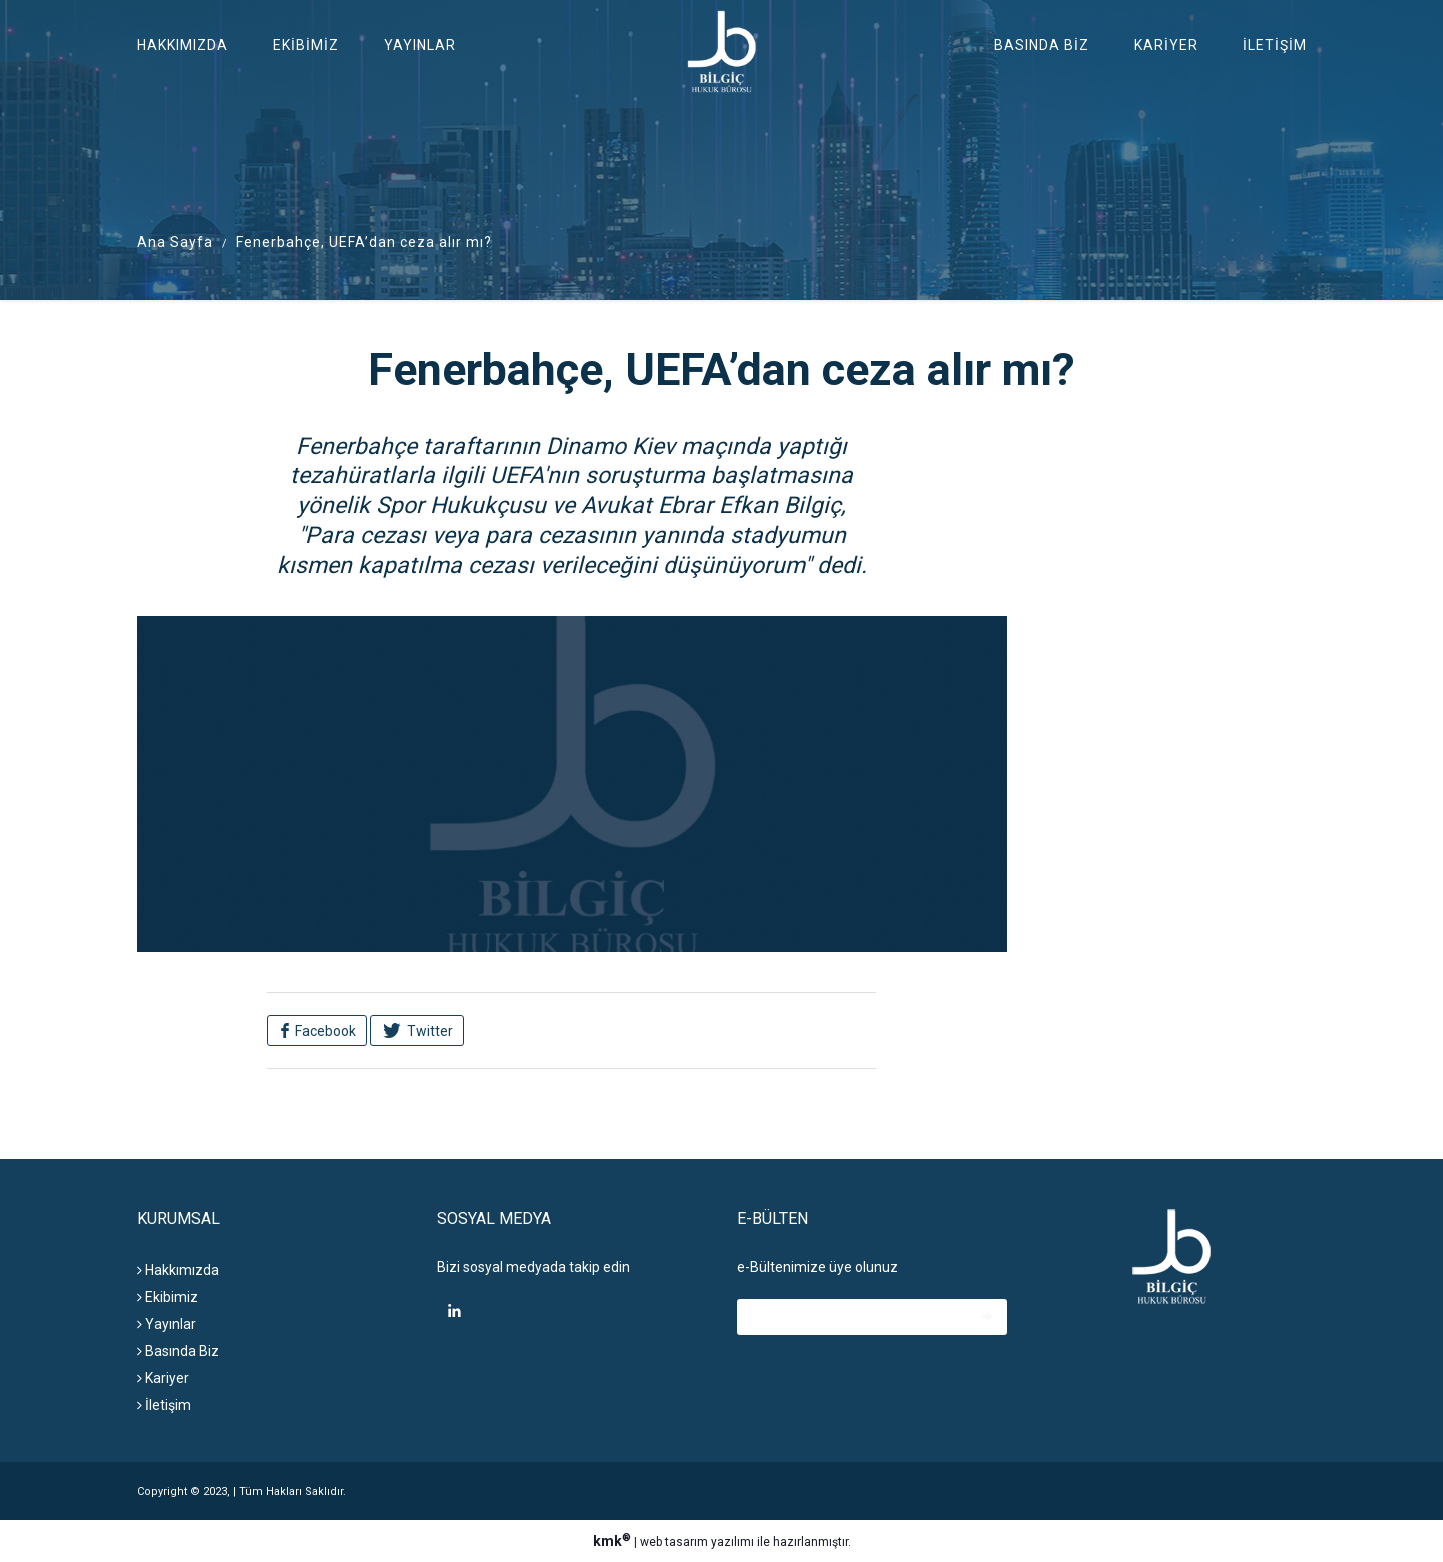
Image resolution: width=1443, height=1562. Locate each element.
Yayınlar (420, 45)
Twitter (428, 1031)
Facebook (324, 1031)
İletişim (1275, 45)
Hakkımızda (182, 45)
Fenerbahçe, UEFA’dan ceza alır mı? (364, 242)
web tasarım (674, 1542)
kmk (613, 1541)
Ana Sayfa (175, 242)
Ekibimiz (306, 45)
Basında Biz (1041, 45)
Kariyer (1166, 45)
